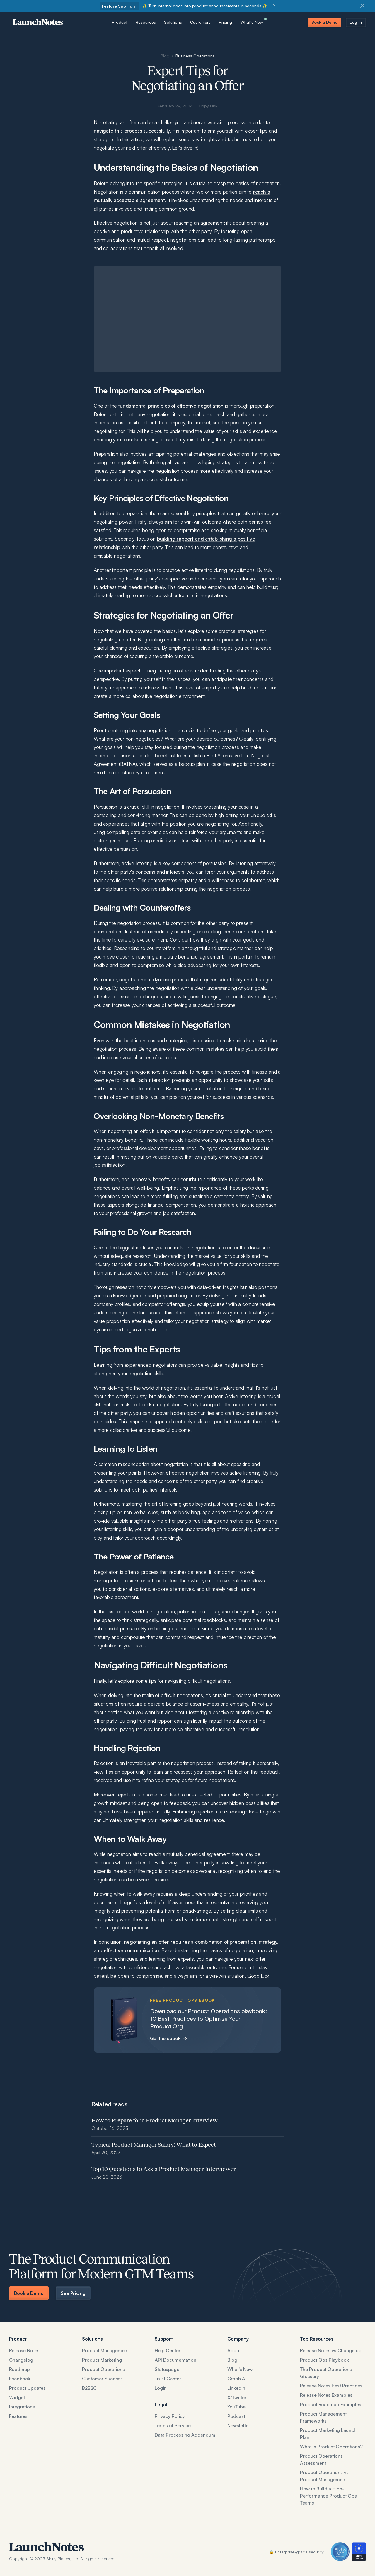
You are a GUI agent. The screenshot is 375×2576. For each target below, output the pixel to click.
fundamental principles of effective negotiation (171, 406)
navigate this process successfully (132, 131)
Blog (165, 56)
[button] (119, 22)
